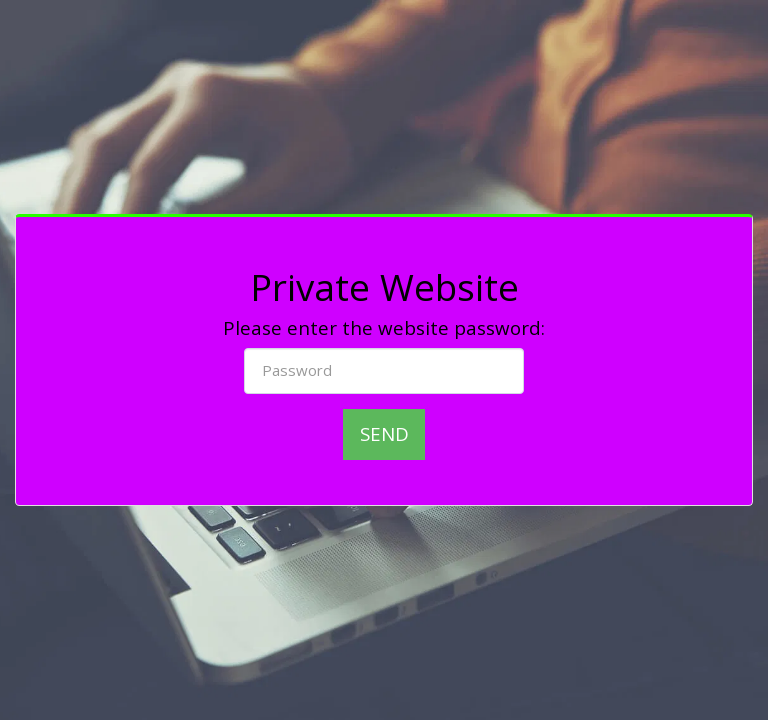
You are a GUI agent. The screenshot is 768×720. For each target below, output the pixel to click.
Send (384, 433)
